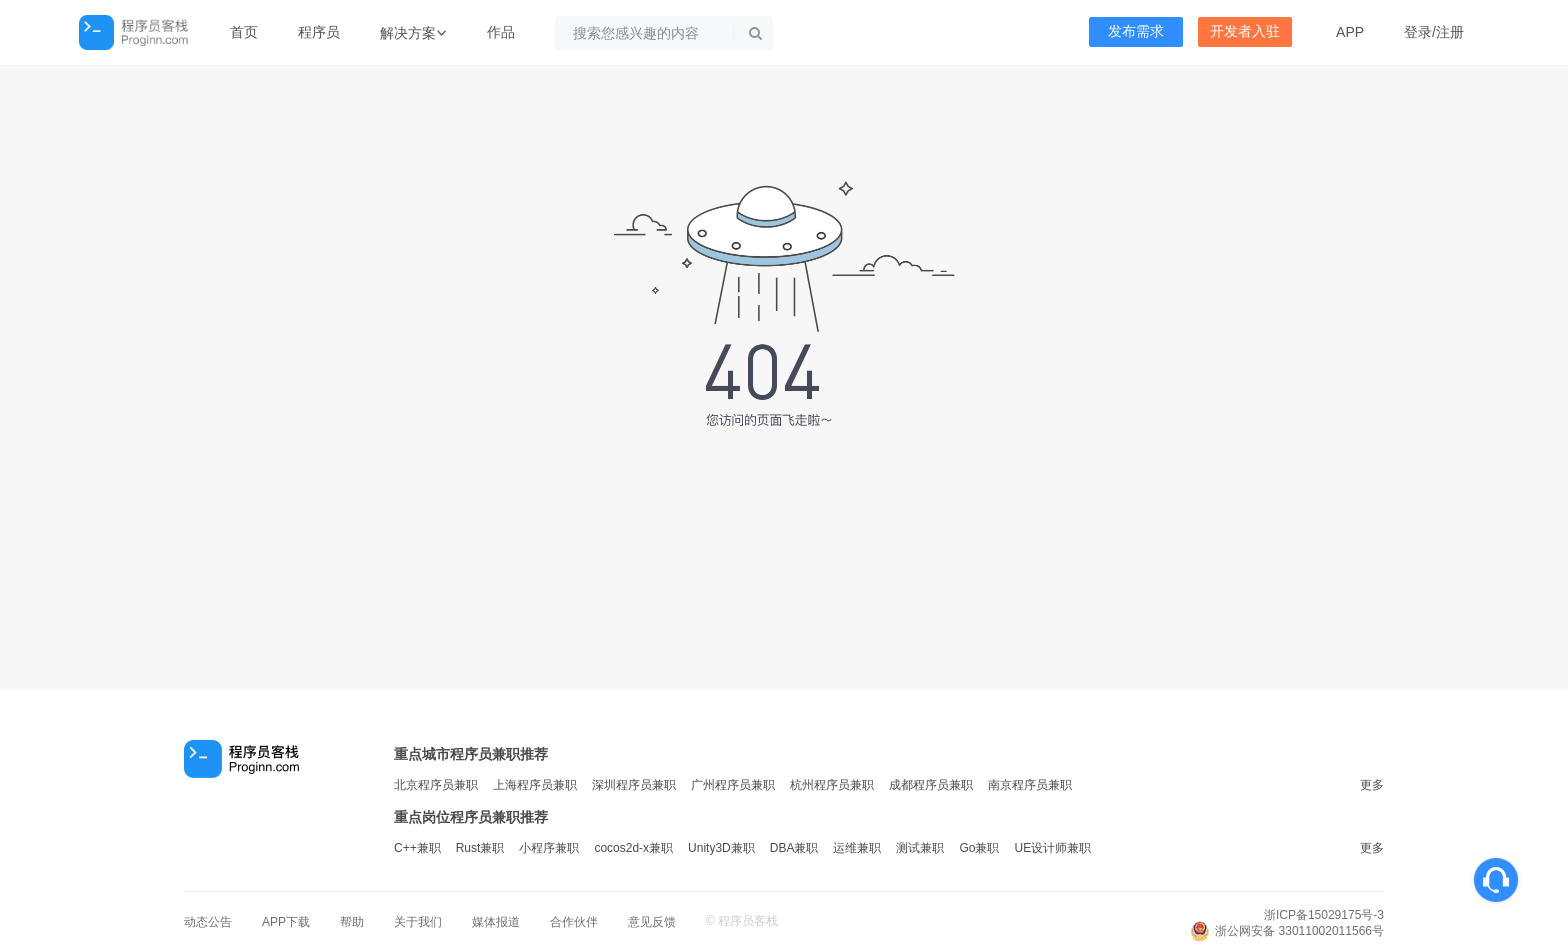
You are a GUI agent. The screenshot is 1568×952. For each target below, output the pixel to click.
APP (1350, 32)
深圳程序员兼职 (634, 785)
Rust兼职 (480, 848)
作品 (501, 32)
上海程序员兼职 (535, 785)
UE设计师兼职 (1052, 848)
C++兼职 (417, 848)
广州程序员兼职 (733, 785)
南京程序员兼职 (1030, 785)
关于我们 (418, 922)
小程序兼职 (549, 848)
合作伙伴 (574, 922)
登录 (1418, 32)
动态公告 (208, 922)
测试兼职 (920, 848)
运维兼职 (857, 848)
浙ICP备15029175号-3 (1324, 915)
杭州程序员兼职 (832, 785)
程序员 (319, 32)
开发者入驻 (1245, 31)
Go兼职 (979, 848)
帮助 (352, 922)
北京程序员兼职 (436, 785)
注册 (1450, 32)
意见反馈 (652, 922)
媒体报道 (496, 922)
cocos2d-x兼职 (633, 848)
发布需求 (1136, 31)
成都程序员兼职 (931, 785)
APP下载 (286, 922)
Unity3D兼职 (721, 848)
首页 (244, 32)
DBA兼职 (794, 848)
